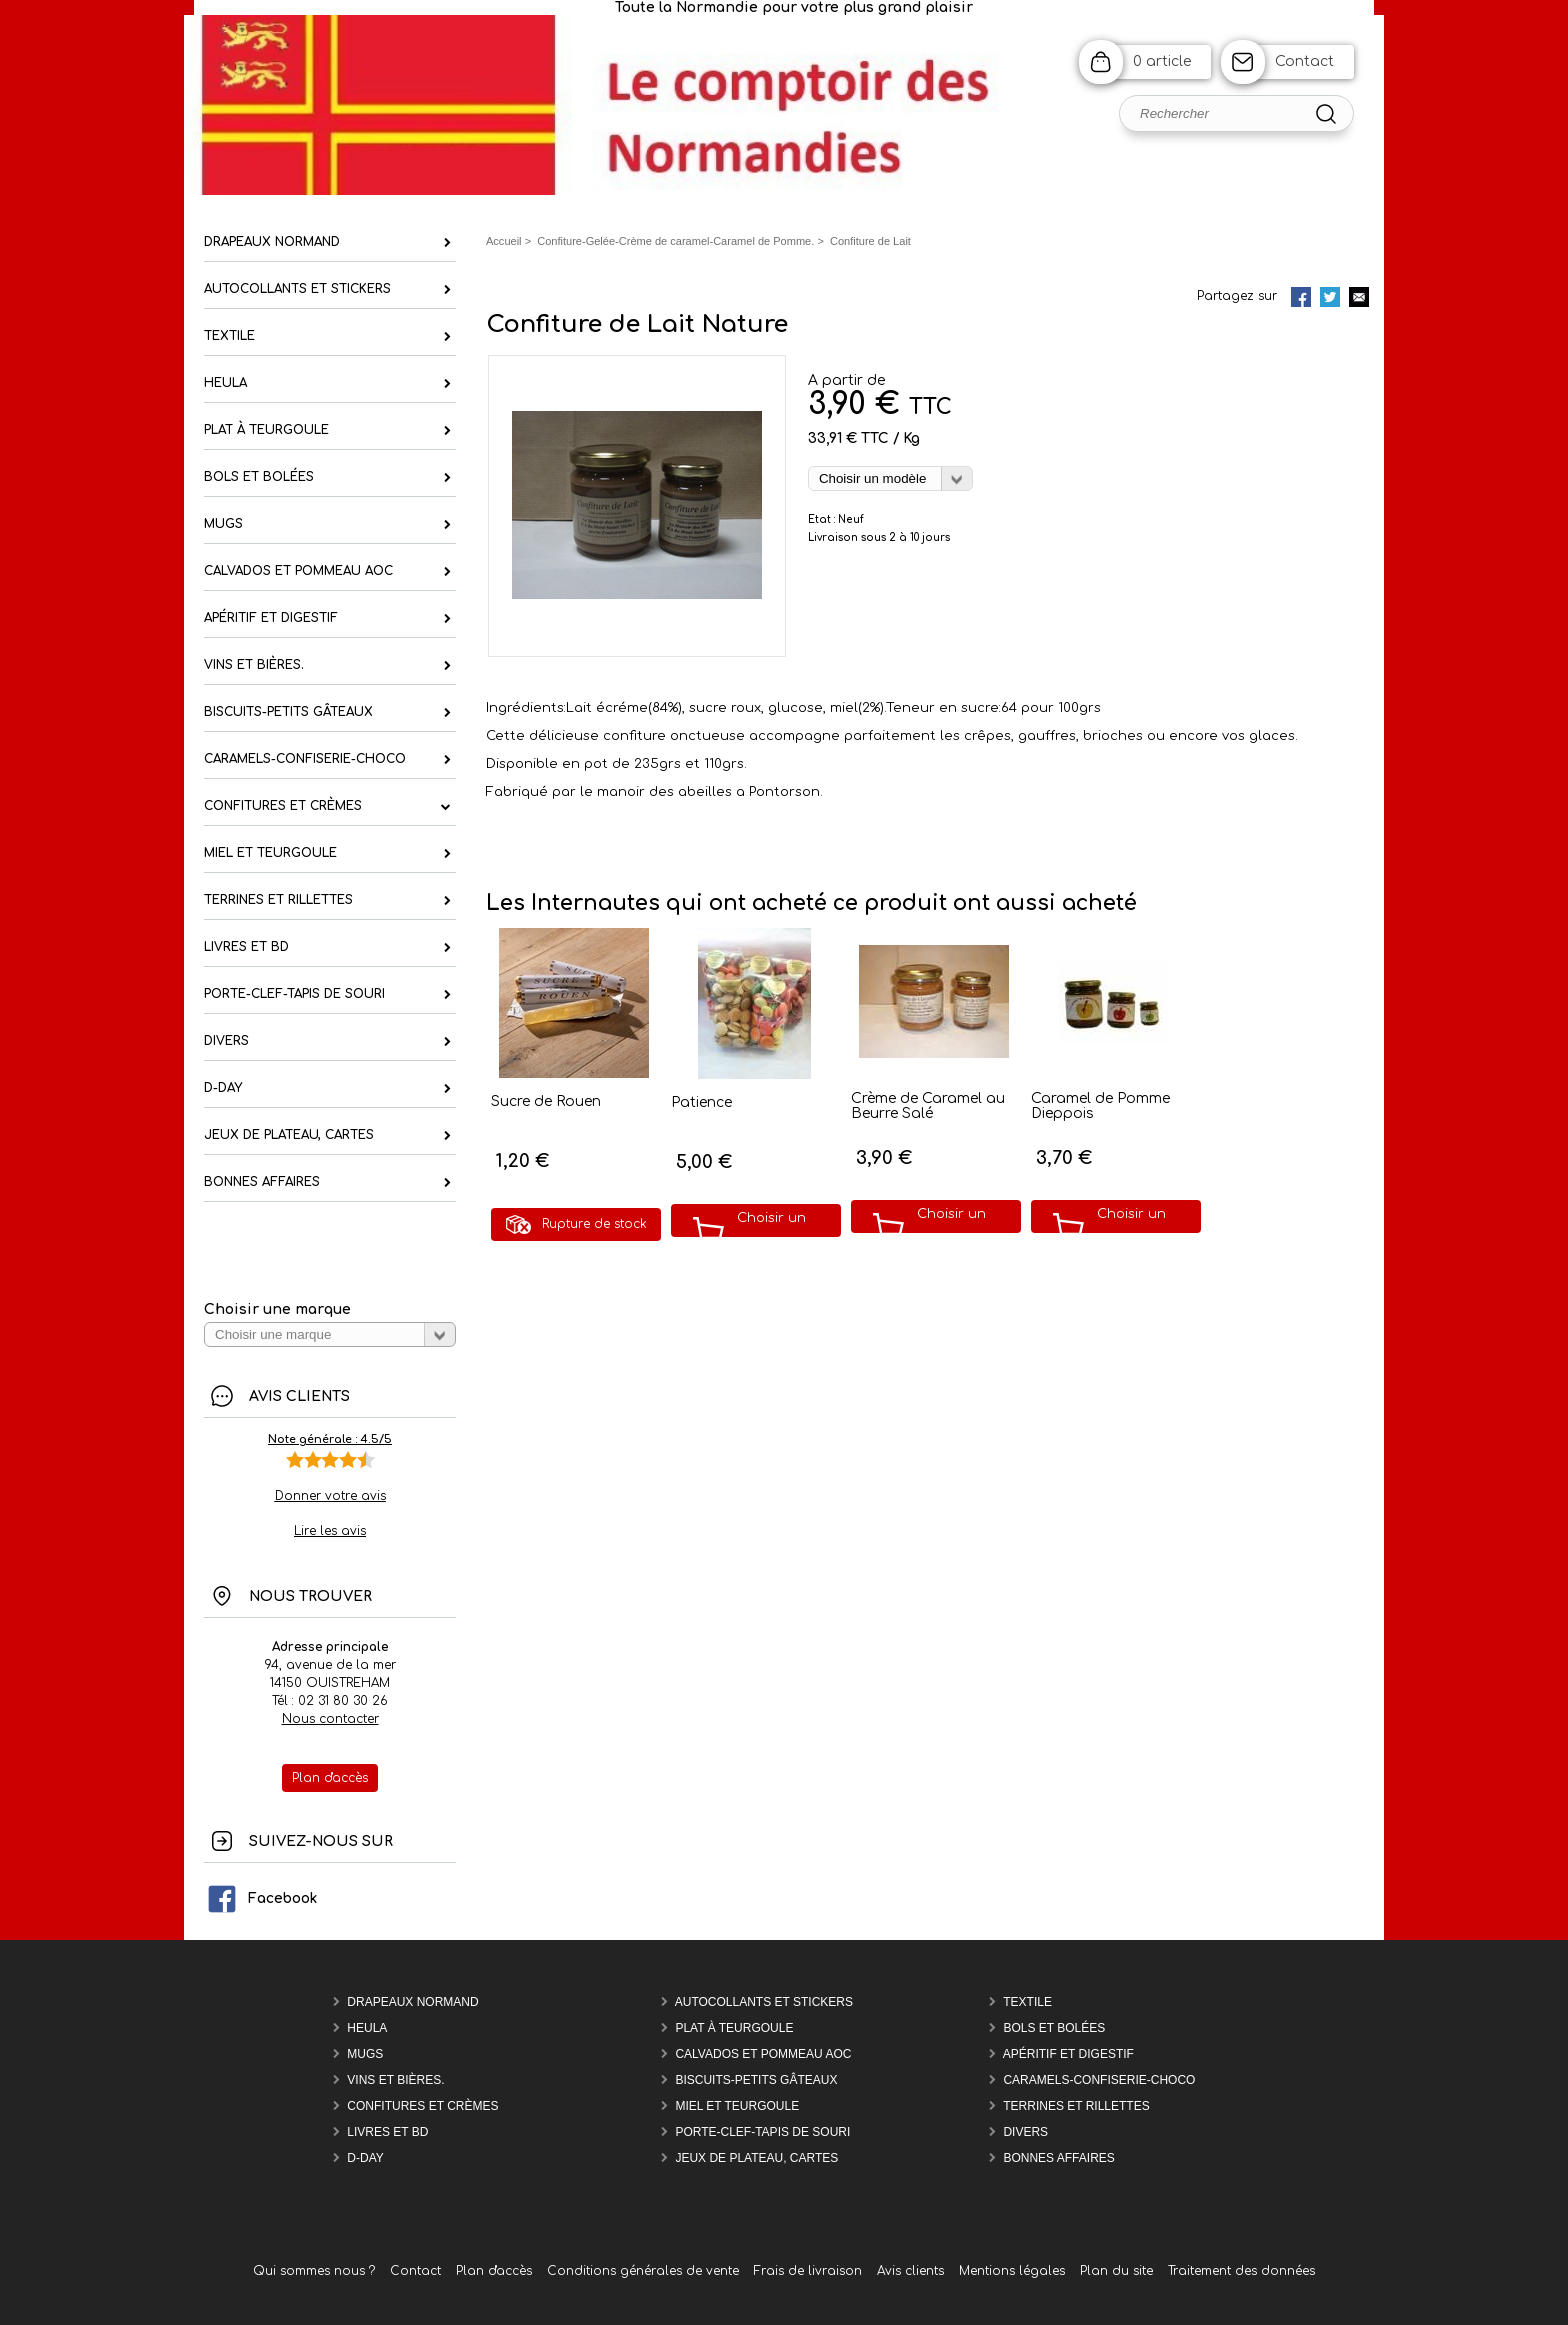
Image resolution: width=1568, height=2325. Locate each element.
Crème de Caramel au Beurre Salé (928, 1106)
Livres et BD (387, 2132)
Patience (701, 1102)
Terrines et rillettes (1076, 2106)
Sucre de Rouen (546, 1101)
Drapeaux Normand (412, 2002)
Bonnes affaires (1058, 2158)
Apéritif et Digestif (1068, 2054)
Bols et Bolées (1054, 2028)
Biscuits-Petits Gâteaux (756, 2080)
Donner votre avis (330, 1496)
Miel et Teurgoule (737, 2106)
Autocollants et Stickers (764, 2002)
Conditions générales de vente (643, 2271)
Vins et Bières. (395, 2080)
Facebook (261, 1898)
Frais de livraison (808, 2271)
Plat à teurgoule (734, 2028)
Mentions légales (1012, 2271)
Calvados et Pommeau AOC (763, 2054)
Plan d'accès (494, 2271)
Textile (1027, 2002)
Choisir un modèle (771, 1232)
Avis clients (910, 2271)
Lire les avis (330, 1531)
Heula (367, 2028)
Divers (1025, 2132)
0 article (1162, 61)
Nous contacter (330, 1719)
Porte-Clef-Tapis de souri (762, 2132)
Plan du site (1116, 2271)
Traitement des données (1241, 2271)
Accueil (504, 241)
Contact (1304, 61)
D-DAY (365, 2158)
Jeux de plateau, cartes (756, 2158)
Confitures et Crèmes (422, 2106)
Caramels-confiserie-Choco (1099, 2080)
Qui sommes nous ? (314, 2271)
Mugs (365, 2054)
